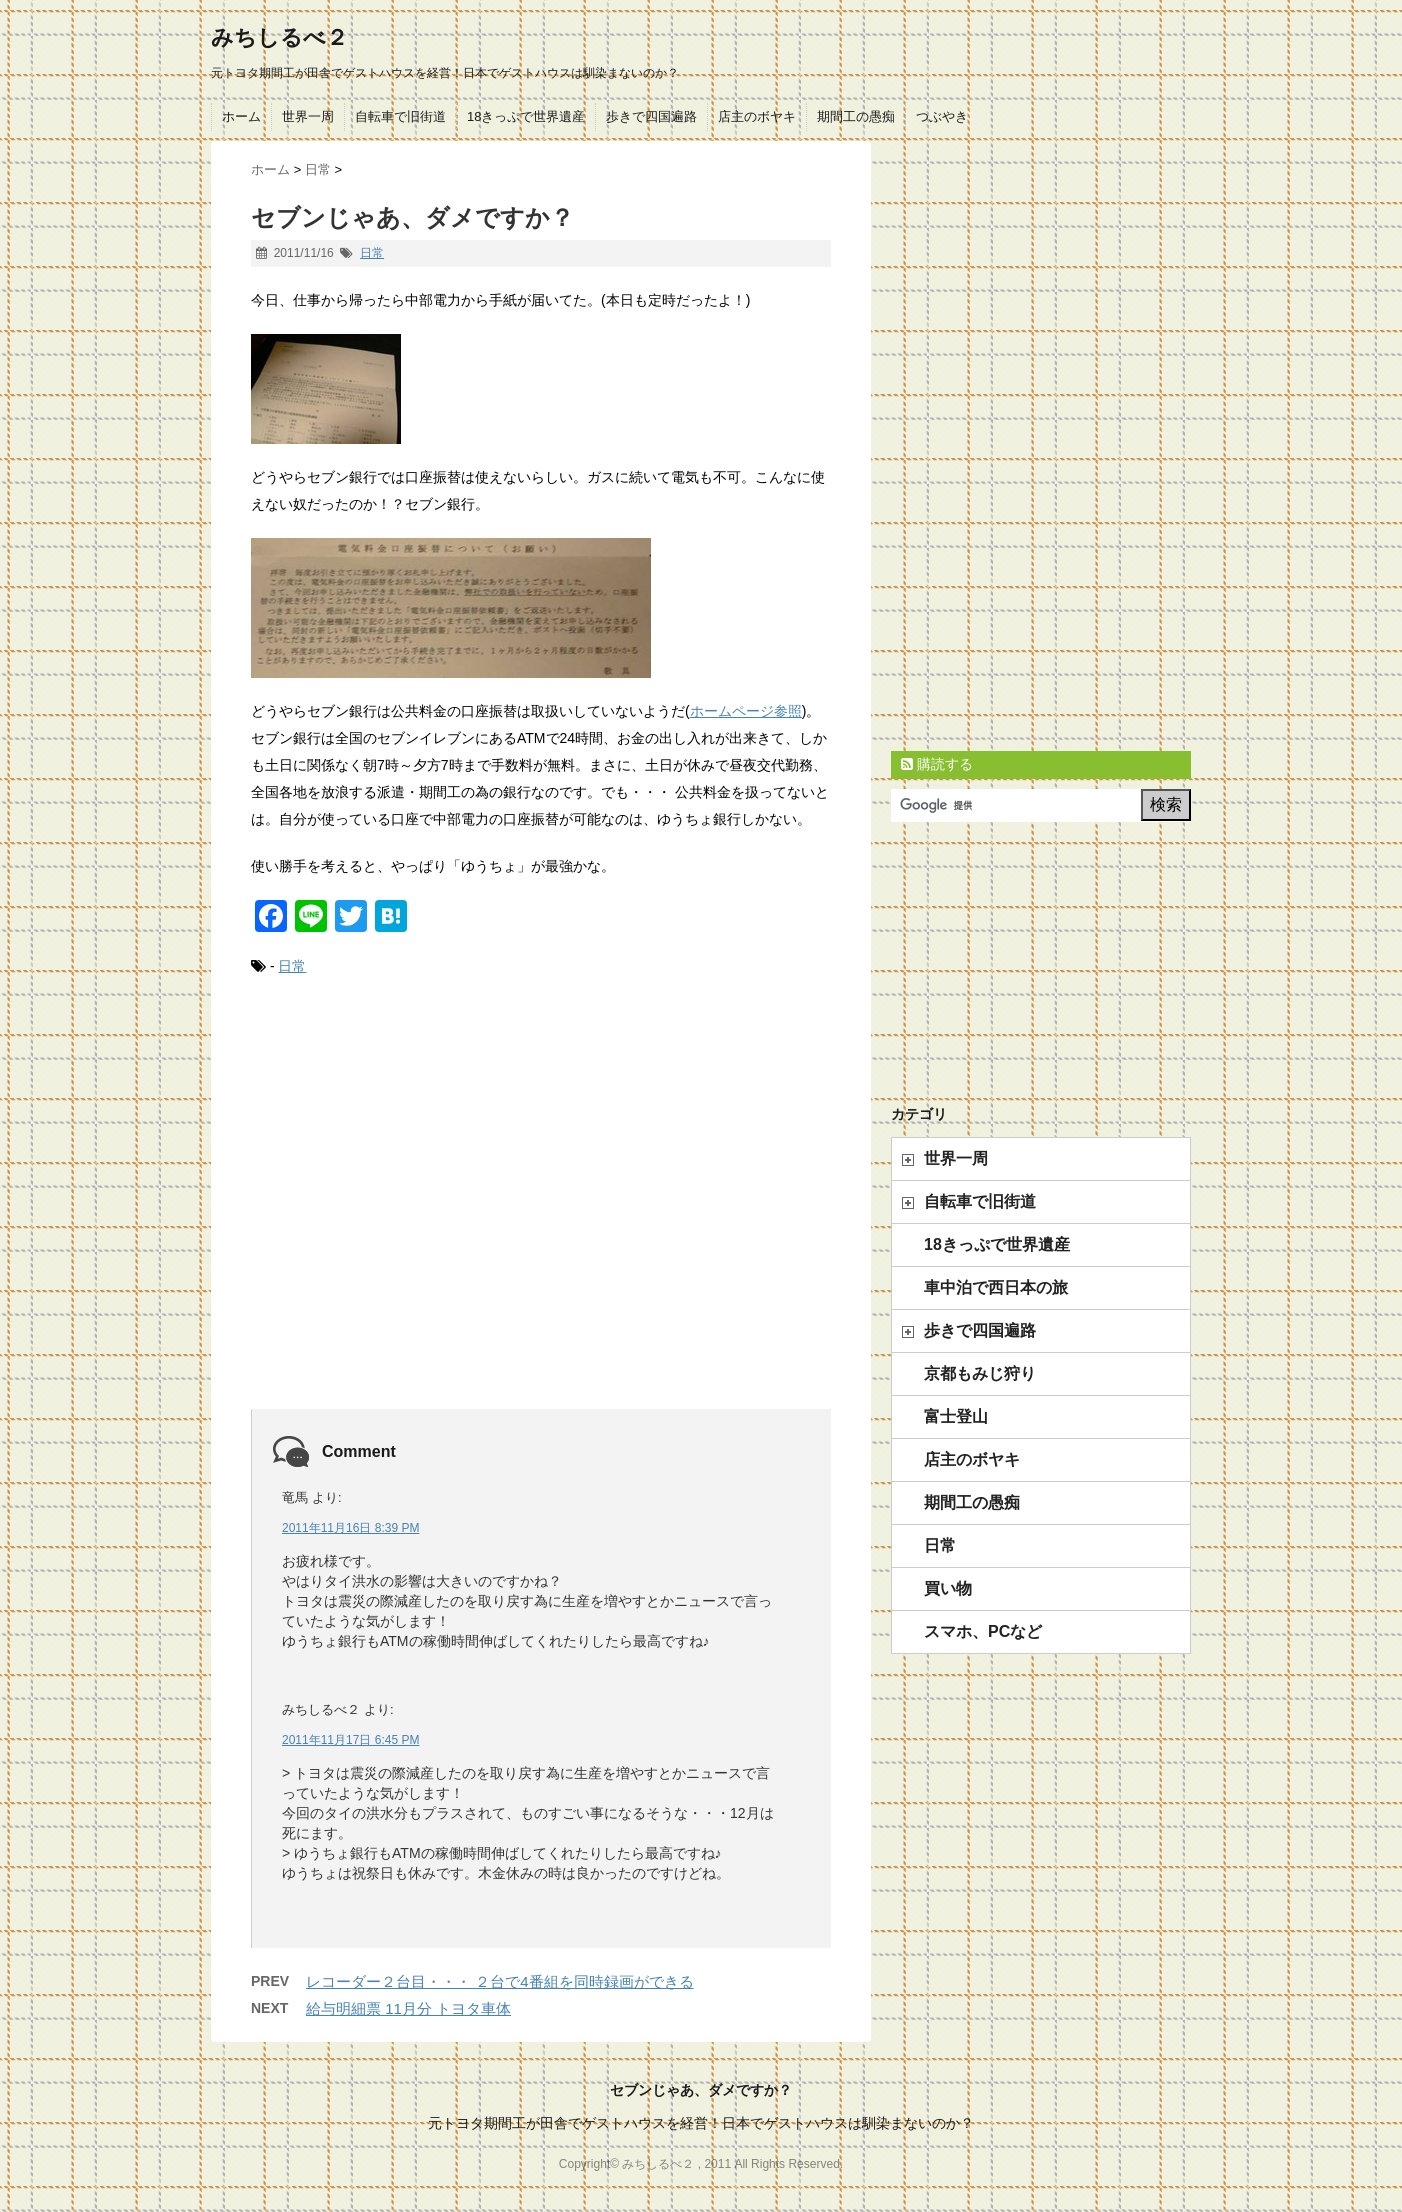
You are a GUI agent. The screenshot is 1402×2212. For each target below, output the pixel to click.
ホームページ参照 (746, 711)
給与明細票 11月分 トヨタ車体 (408, 2008)
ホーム (241, 116)
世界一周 (308, 116)
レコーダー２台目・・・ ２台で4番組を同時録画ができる (500, 1981)
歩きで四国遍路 (651, 116)
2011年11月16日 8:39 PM (350, 1528)
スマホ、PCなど (983, 1631)
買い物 (948, 1588)
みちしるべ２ (279, 37)
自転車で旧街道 (400, 116)
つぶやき (942, 116)
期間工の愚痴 (856, 116)
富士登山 (956, 1416)
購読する (937, 764)
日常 (372, 253)
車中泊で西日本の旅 (996, 1287)
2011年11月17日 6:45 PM (350, 1740)
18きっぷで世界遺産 (526, 116)
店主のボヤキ (757, 116)
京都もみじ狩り (980, 1373)
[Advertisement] (541, 1215)
